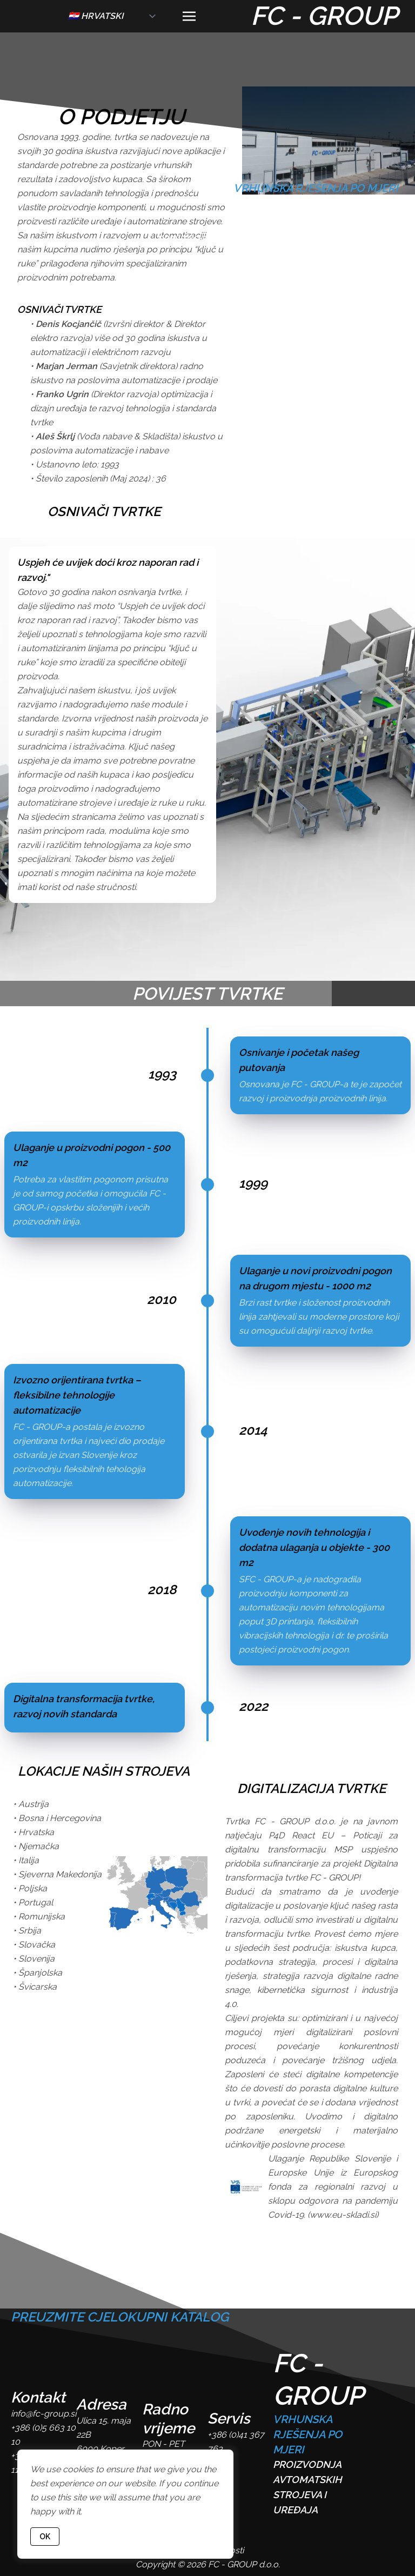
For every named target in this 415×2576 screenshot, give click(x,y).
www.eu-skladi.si (343, 2215)
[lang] (113, 16)
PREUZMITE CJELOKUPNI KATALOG (120, 2317)
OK (44, 2536)
